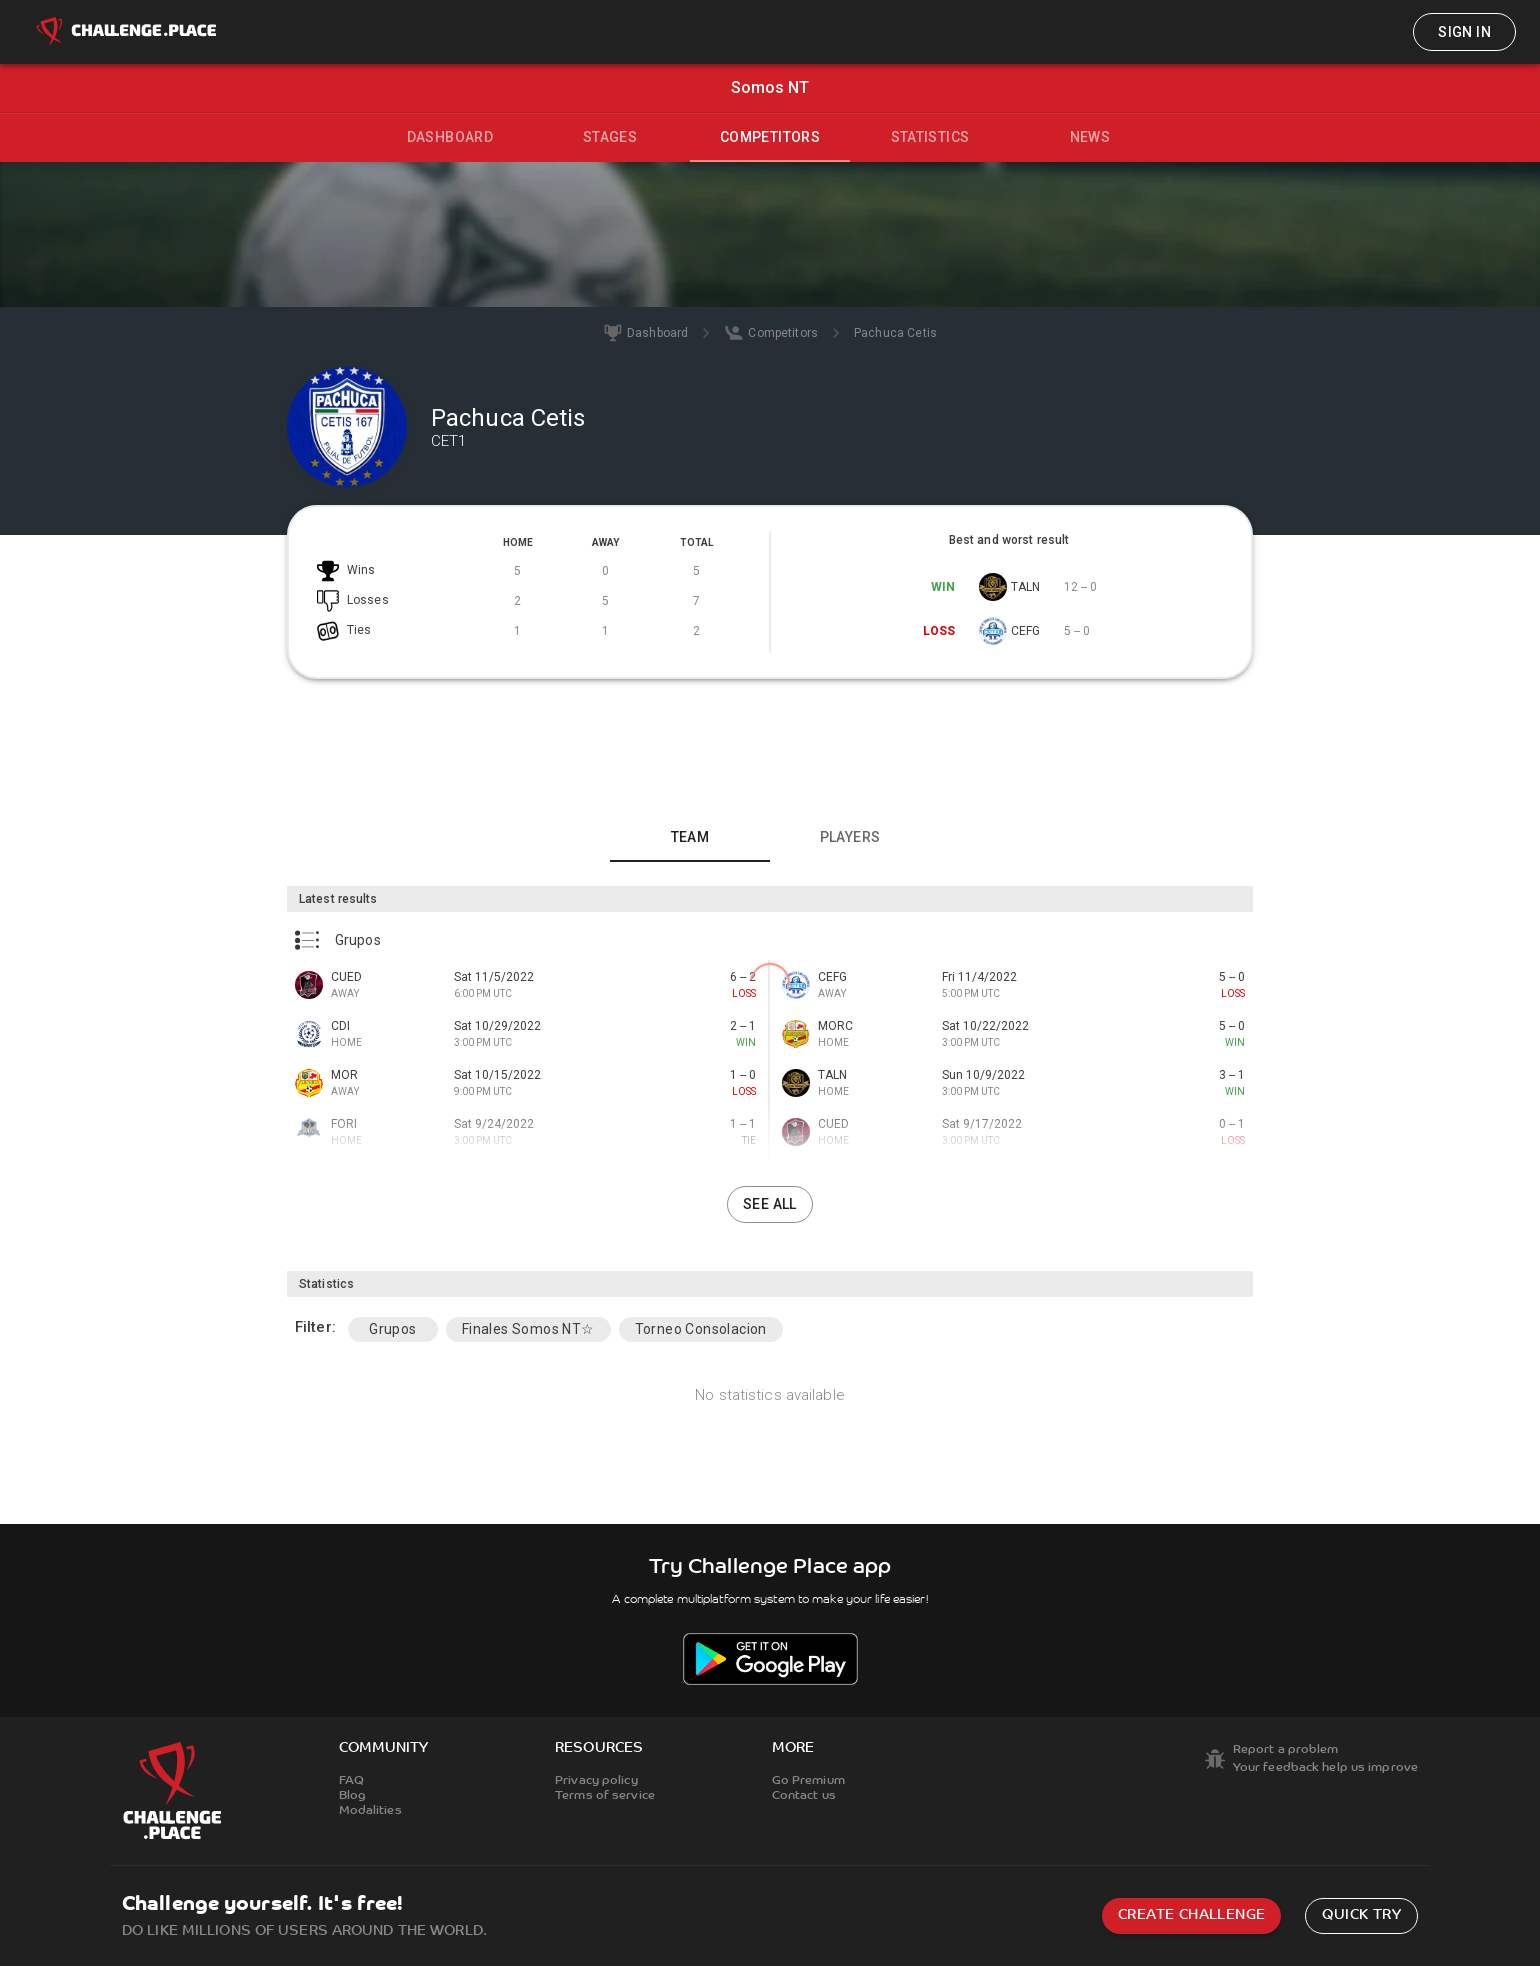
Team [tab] (690, 837)
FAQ (351, 1781)
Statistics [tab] (930, 137)
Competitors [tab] (770, 137)
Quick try (1361, 1915)
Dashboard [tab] (450, 137)
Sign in (1464, 32)
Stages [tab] (610, 137)
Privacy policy (596, 1781)
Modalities (370, 1811)
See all (770, 1204)
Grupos (392, 1329)
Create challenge (1191, 1915)
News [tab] (1090, 137)
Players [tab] (850, 837)
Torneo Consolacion (701, 1329)
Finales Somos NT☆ (528, 1329)
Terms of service (605, 1796)
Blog (352, 1796)
